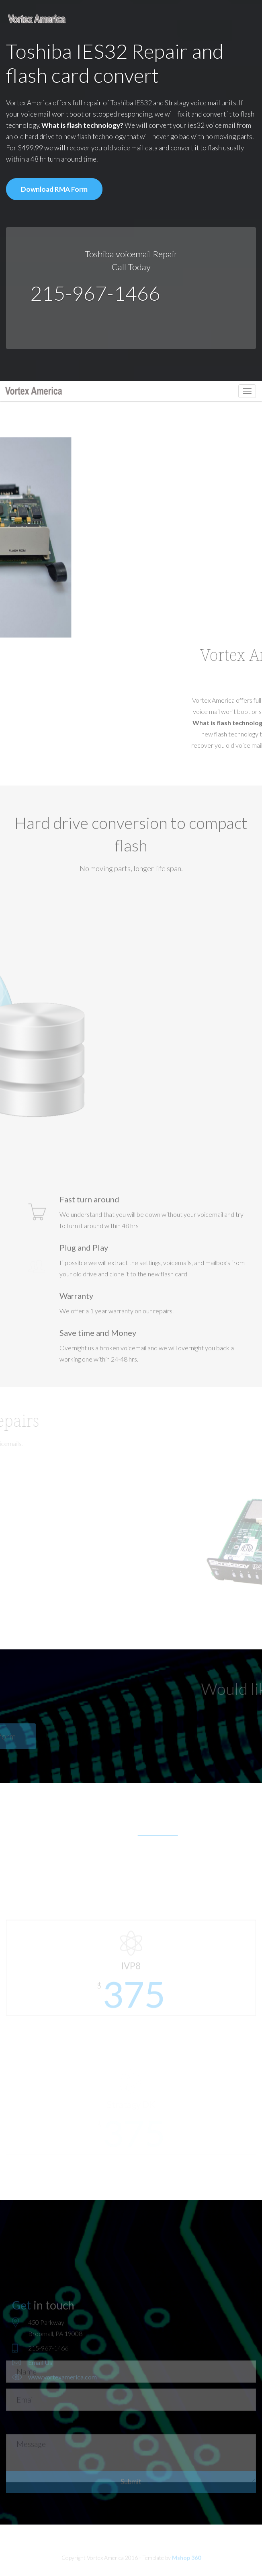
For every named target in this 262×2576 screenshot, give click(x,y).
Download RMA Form (54, 189)
